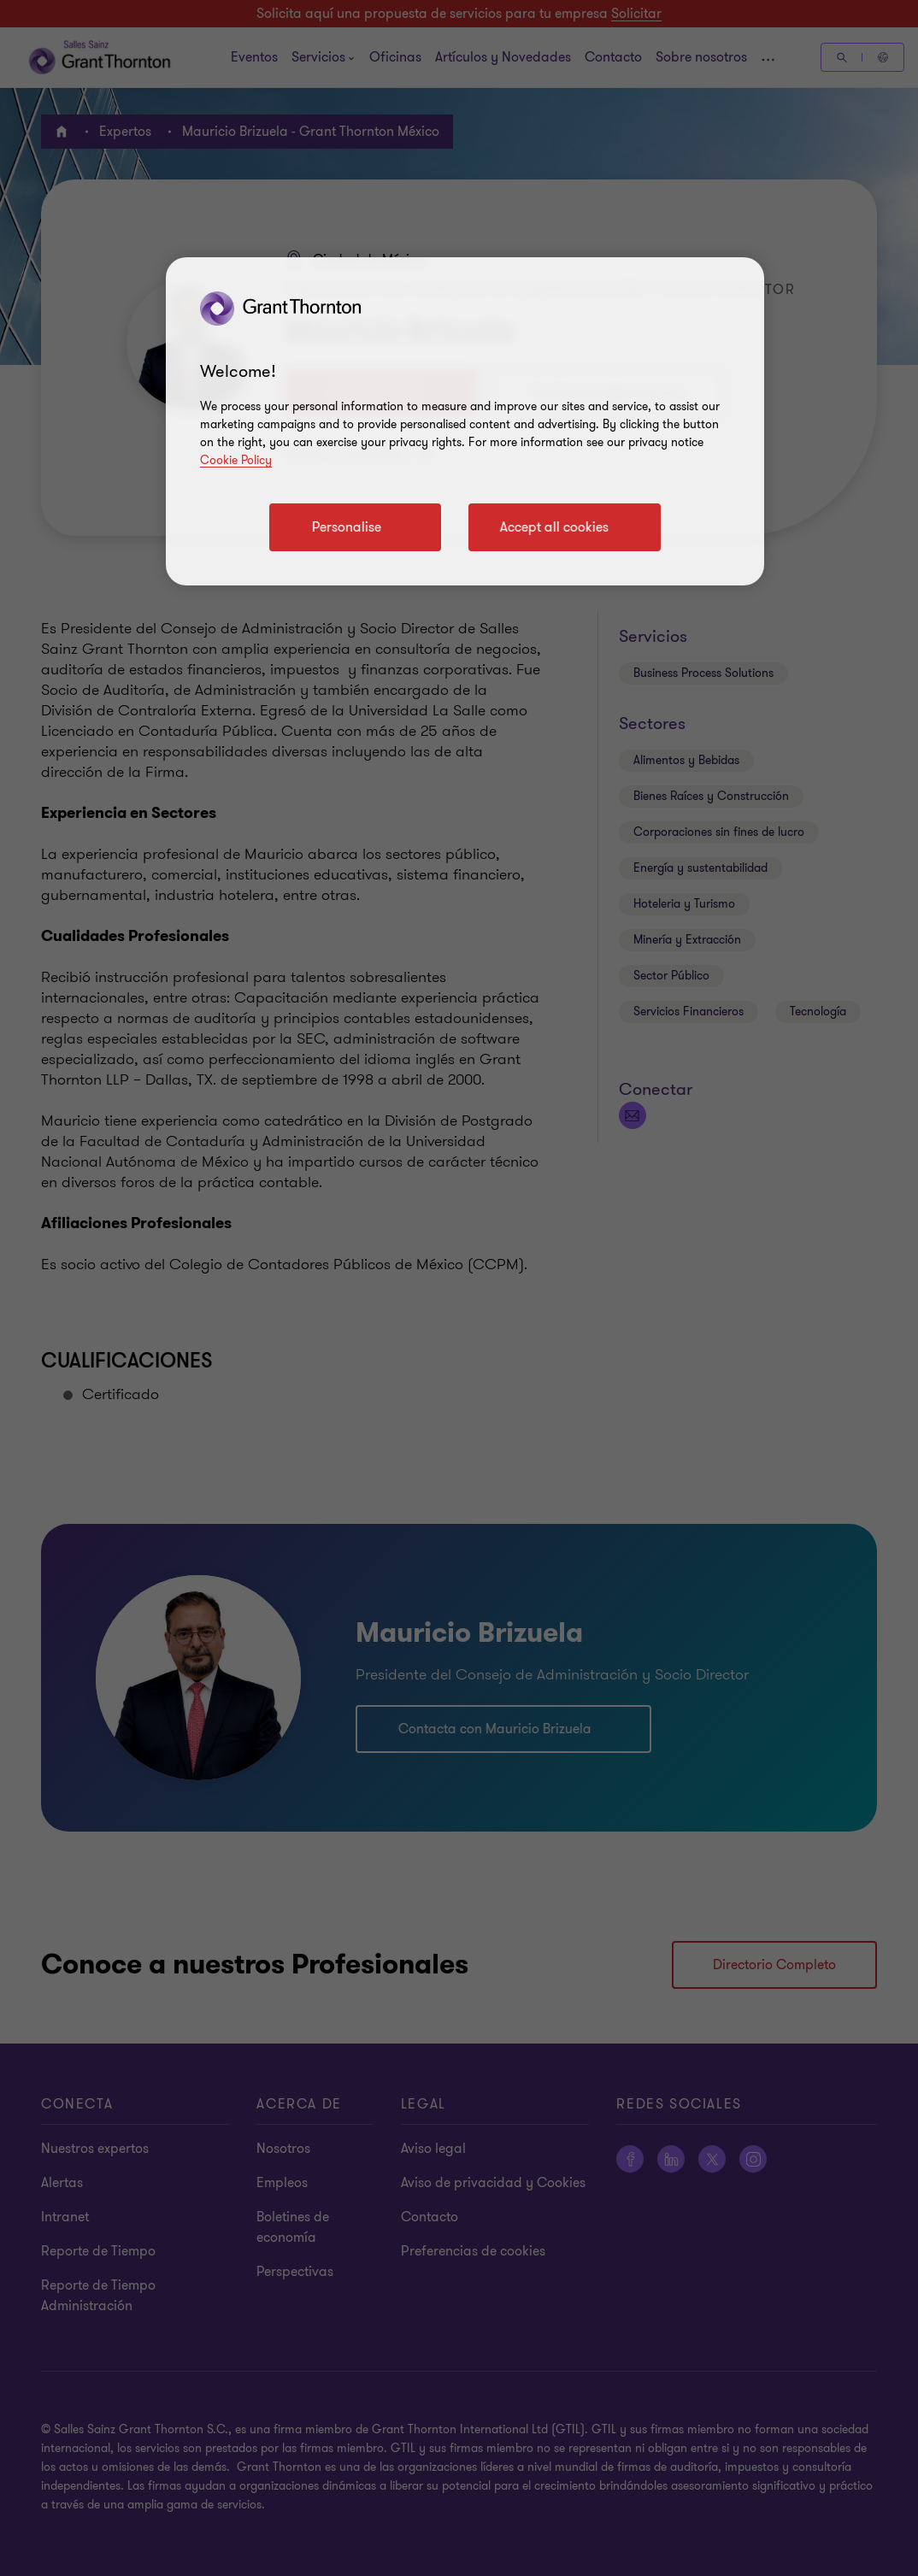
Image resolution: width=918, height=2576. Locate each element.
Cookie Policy (236, 460)
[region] (465, 421)
